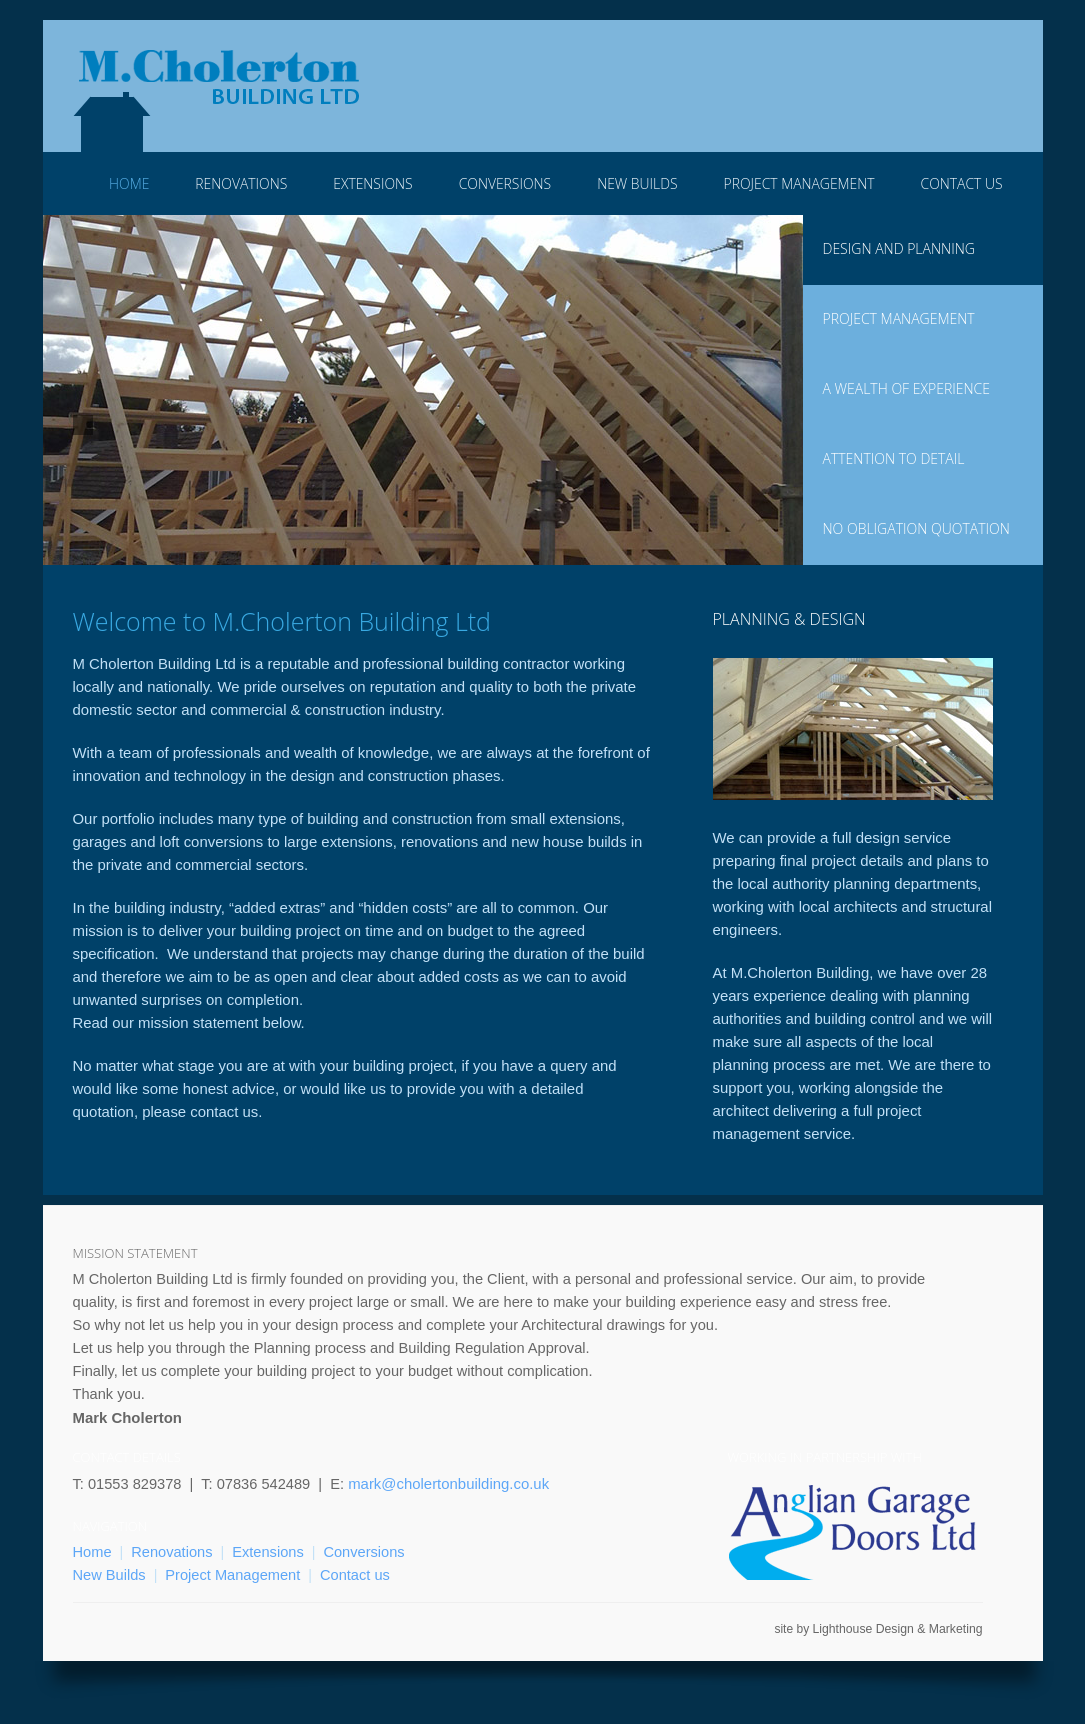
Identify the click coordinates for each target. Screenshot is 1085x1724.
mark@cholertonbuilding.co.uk (448, 1483)
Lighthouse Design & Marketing (897, 1629)
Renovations (241, 183)
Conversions (505, 183)
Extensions (372, 183)
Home (129, 183)
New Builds (637, 183)
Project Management (799, 183)
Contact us (355, 1575)
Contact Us (962, 183)
